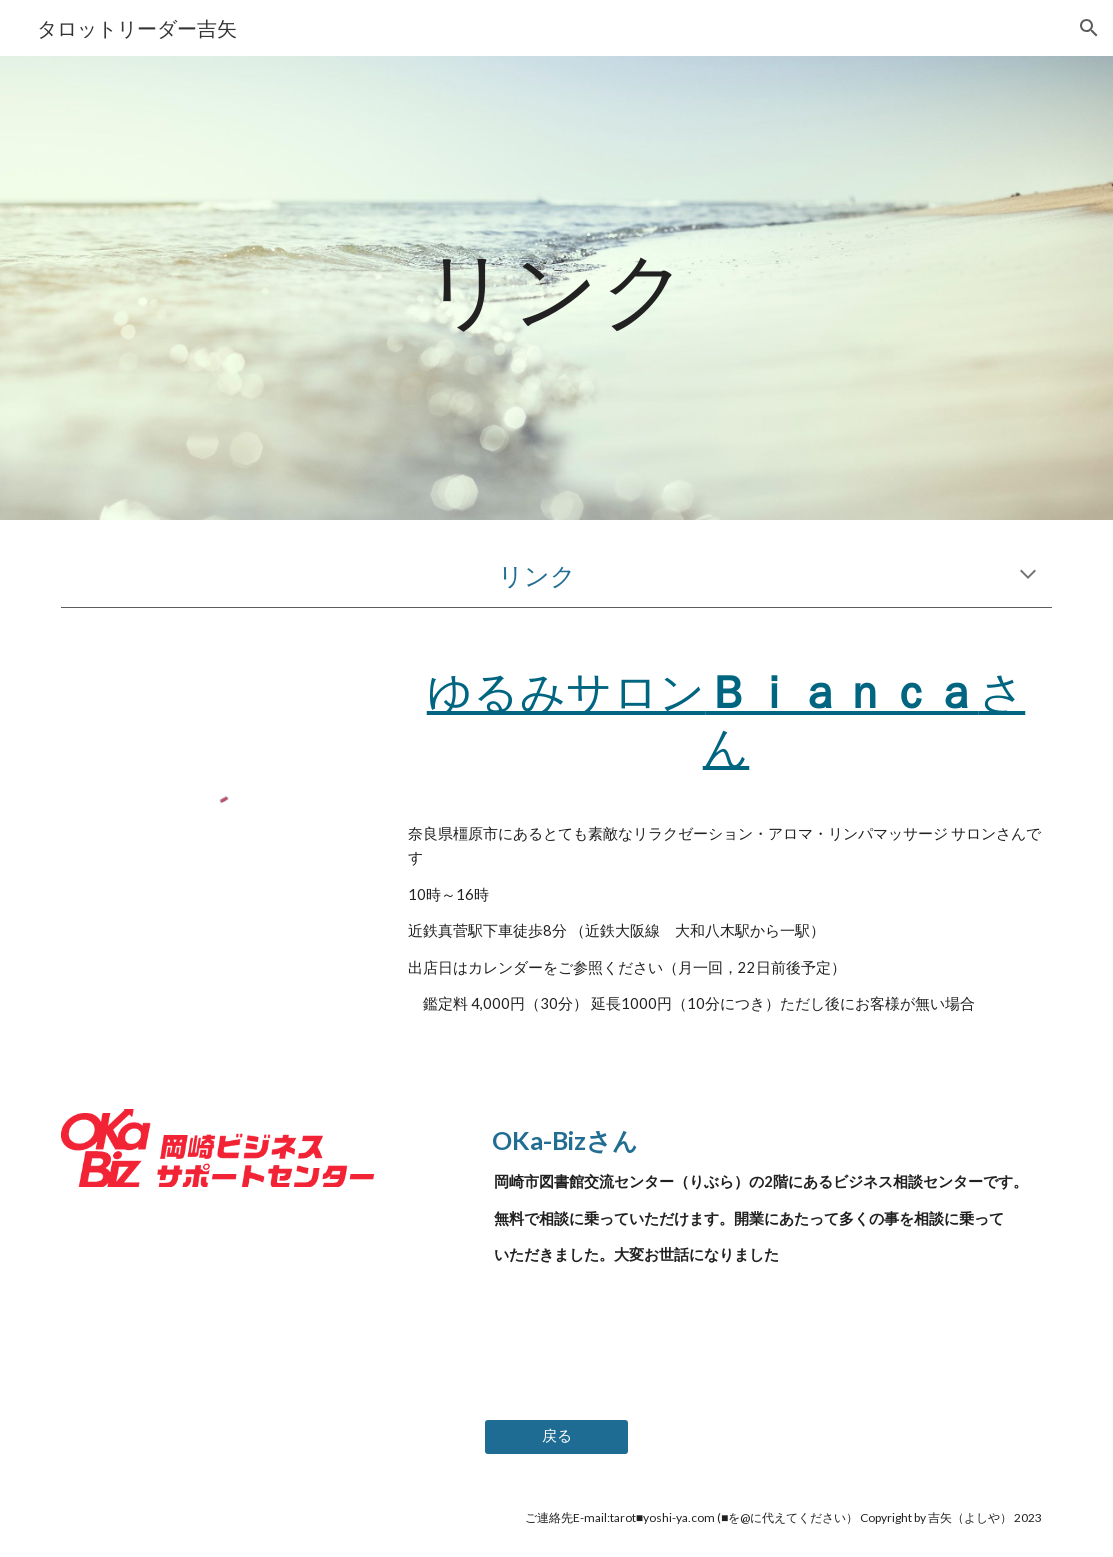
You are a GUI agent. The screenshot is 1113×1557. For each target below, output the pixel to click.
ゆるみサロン (566, 690)
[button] (1089, 28)
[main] (556, 287)
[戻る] (556, 1436)
